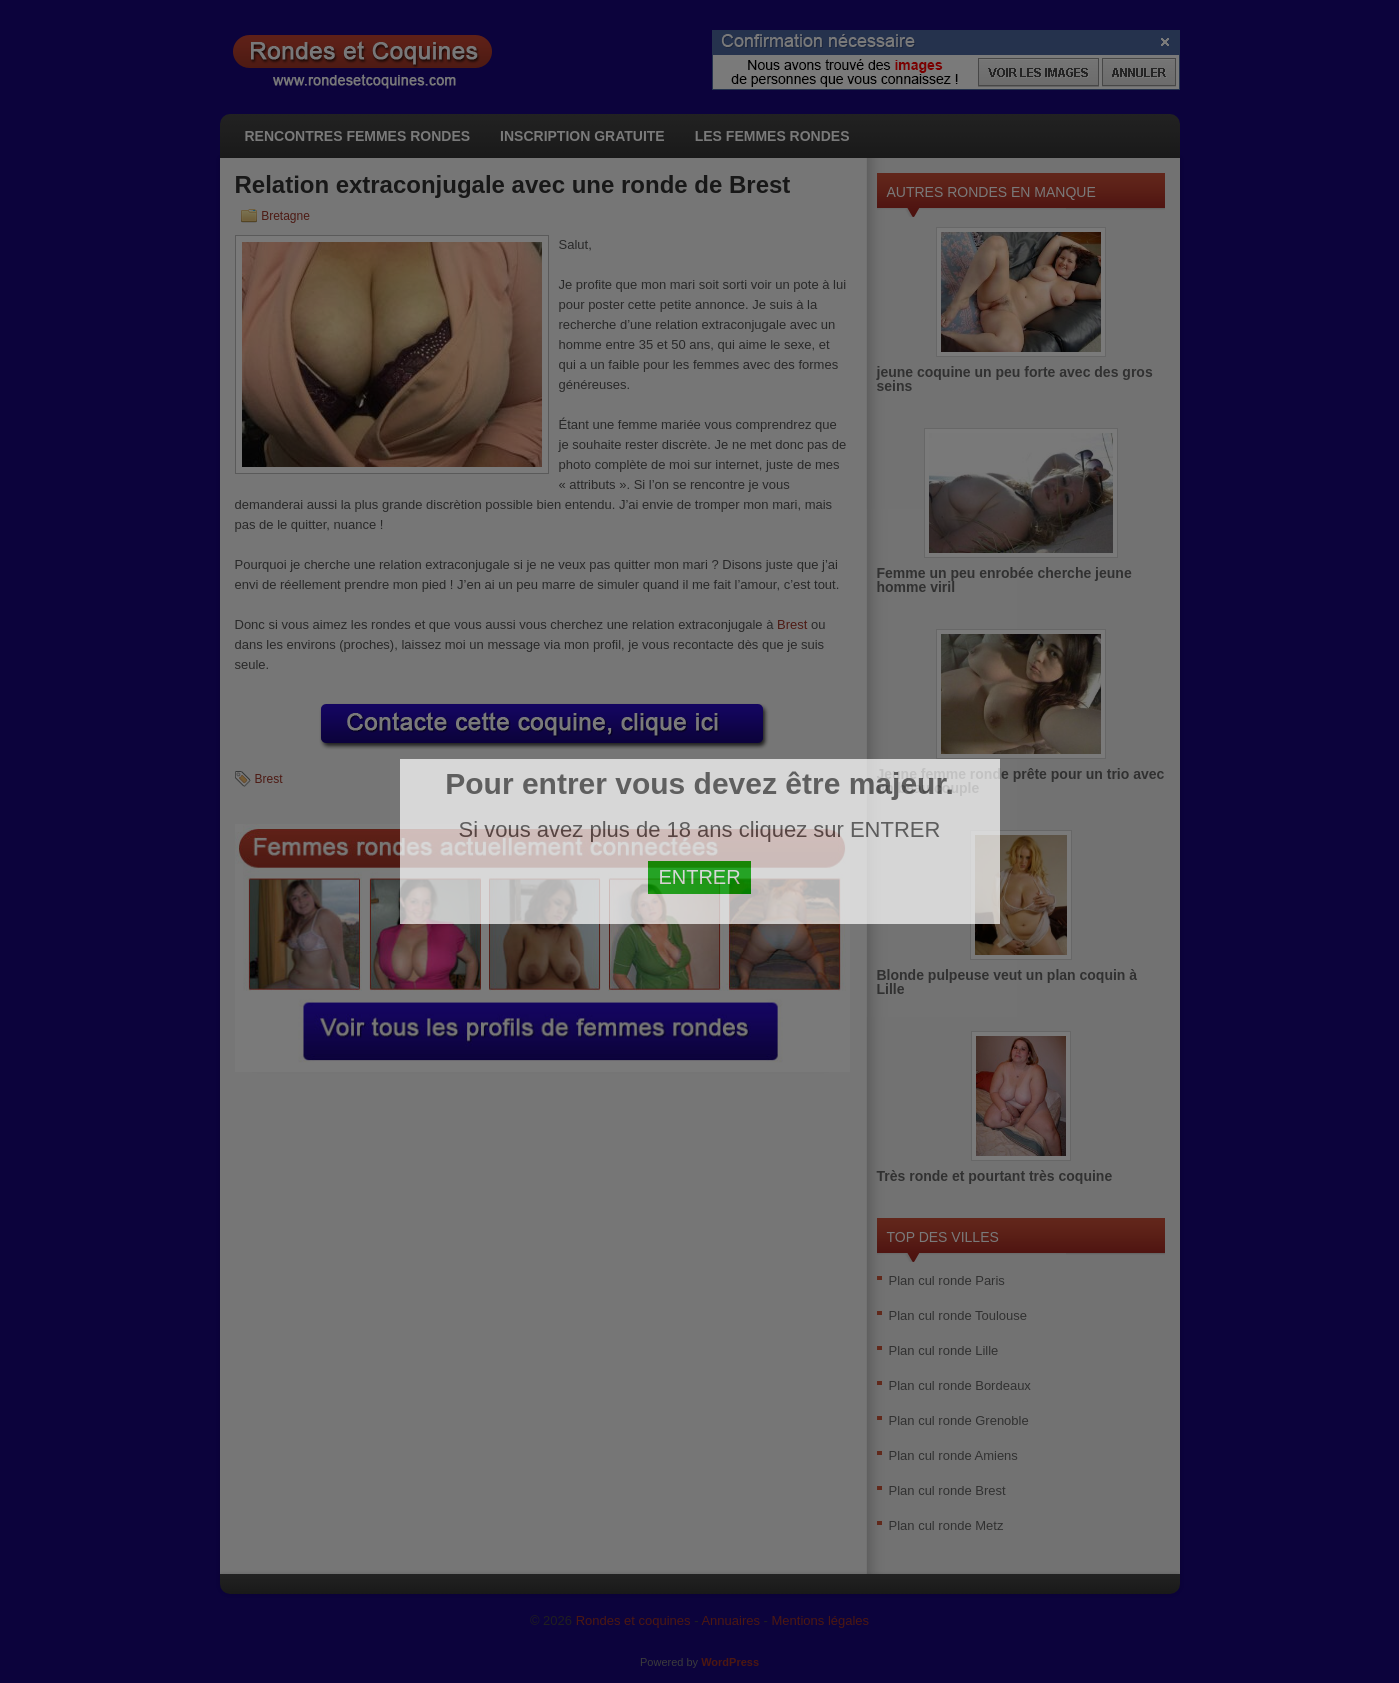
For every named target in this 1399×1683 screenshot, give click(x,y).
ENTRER (699, 877)
